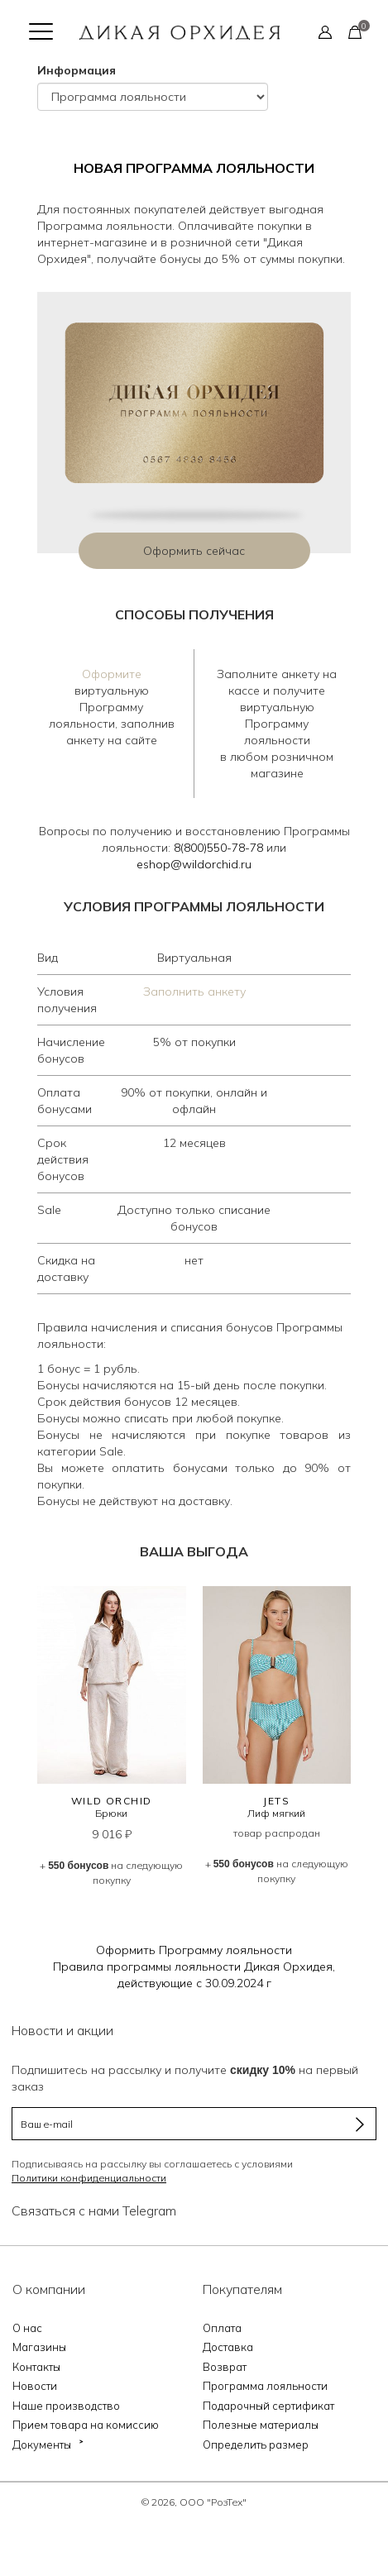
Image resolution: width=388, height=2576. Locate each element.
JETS (276, 1801)
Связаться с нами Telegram (94, 2210)
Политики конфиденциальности (89, 2178)
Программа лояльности (265, 2385)
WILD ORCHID (111, 1801)
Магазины (39, 2347)
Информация (76, 70)
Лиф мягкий (276, 1813)
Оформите (111, 674)
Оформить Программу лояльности (194, 1950)
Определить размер (256, 2444)
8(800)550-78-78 (218, 847)
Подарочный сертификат (268, 2405)
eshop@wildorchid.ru (194, 864)
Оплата (222, 2328)
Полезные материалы (261, 2424)
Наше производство (66, 2405)
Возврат (225, 2366)
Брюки (111, 1813)
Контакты (36, 2366)
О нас (27, 2328)
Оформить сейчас (194, 550)
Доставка (228, 2347)
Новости (34, 2385)
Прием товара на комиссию (85, 2424)
